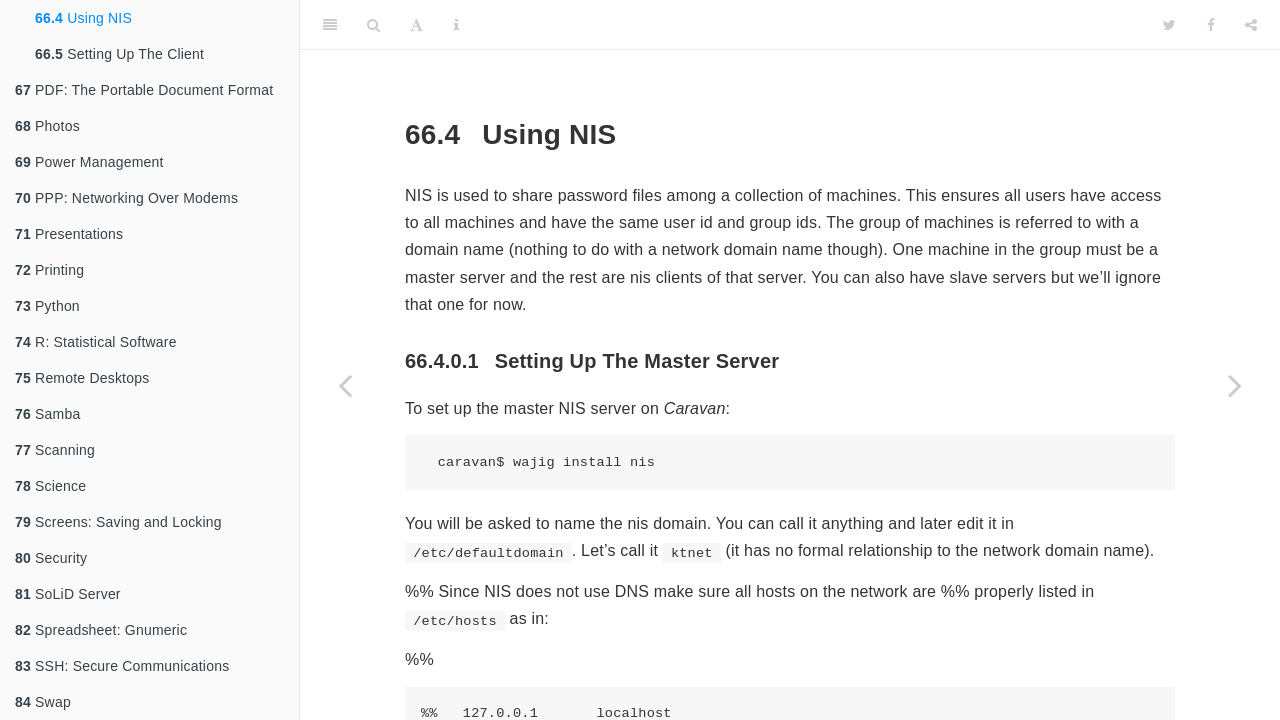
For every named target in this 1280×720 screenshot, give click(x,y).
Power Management (89, 162)
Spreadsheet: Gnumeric (101, 630)
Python (47, 306)
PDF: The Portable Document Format (144, 90)
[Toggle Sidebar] (330, 25)
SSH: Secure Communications (122, 666)
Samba (47, 414)
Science (50, 486)
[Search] (373, 25)
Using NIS (83, 18)
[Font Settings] (416, 25)
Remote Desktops (82, 378)
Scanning (55, 450)
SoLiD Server (68, 594)
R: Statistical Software (96, 342)
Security (51, 558)
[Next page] (1235, 385)
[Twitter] (1169, 25)
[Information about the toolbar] (456, 25)
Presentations (69, 234)
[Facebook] (1211, 25)
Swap (43, 702)
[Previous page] (345, 385)
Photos (47, 126)
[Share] (1251, 25)
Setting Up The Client (119, 54)
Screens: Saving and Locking (118, 522)
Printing (49, 270)
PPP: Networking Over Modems (126, 198)
